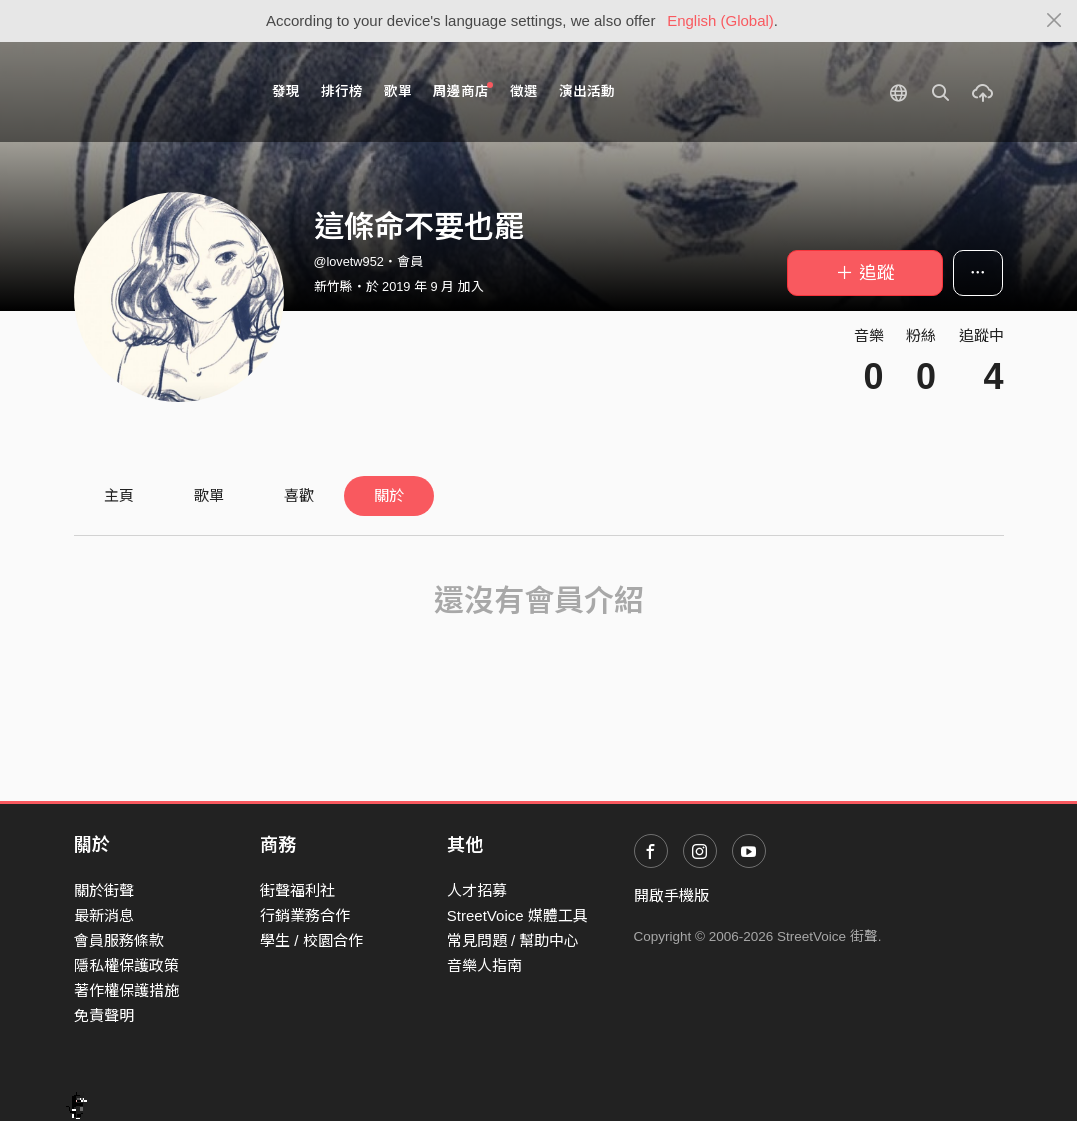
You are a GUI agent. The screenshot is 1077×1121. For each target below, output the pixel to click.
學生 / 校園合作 (311, 940)
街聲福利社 (297, 890)
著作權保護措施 (126, 990)
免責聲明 (104, 1015)
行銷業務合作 (305, 915)
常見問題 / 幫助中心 (513, 940)
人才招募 (477, 890)
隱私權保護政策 (126, 965)
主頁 (119, 495)
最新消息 (104, 915)
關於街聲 (104, 890)
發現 (286, 91)
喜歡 (299, 495)
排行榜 (342, 91)
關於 (389, 495)
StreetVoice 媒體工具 (517, 915)
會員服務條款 (119, 940)
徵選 (524, 91)
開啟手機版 (671, 895)
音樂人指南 (484, 965)
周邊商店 (463, 90)
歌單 (398, 91)
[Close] (1054, 21)
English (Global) (720, 20)
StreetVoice (156, 92)
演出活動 (587, 91)
